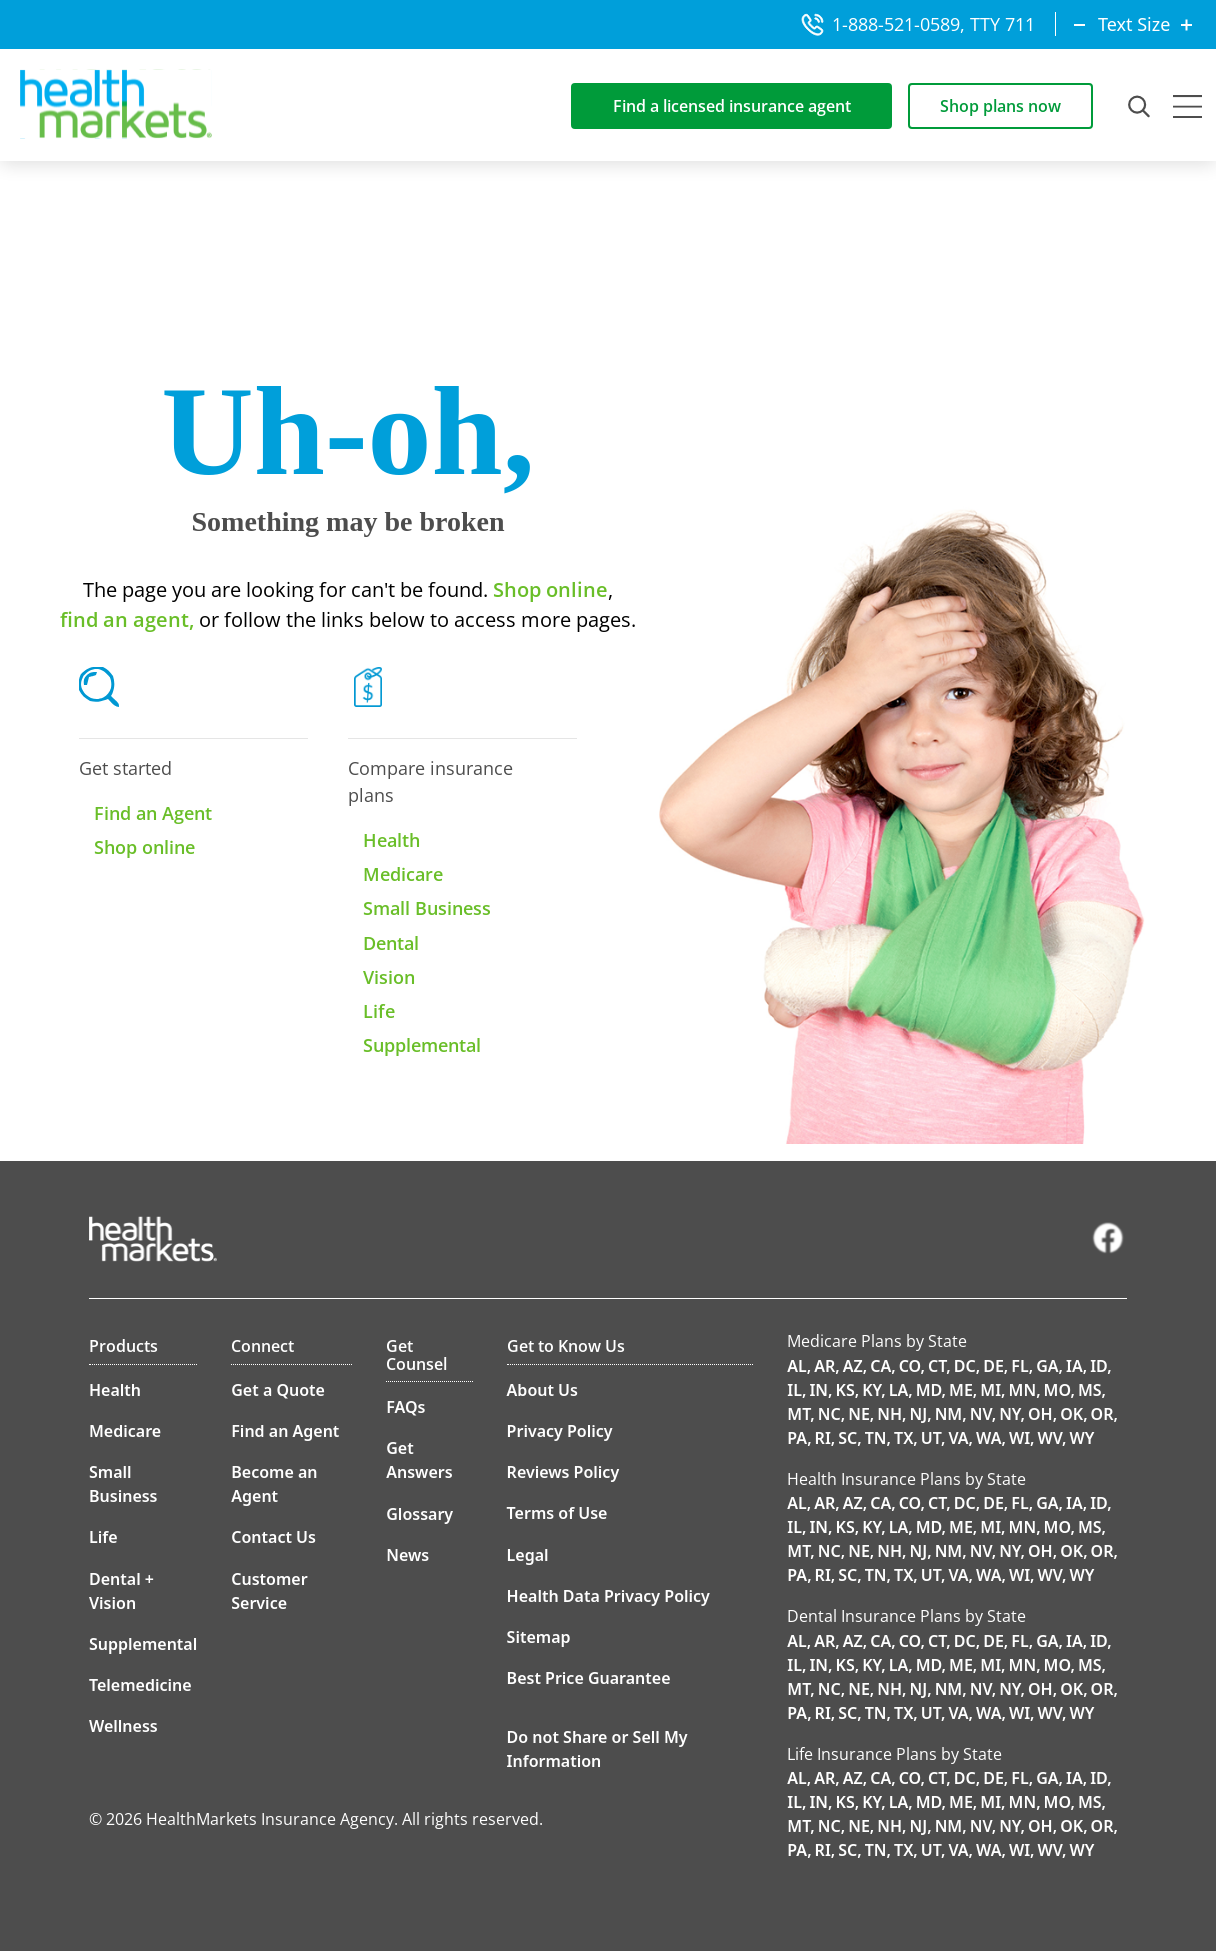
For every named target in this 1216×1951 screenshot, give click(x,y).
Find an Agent (153, 813)
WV (1050, 1438)
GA (1047, 1366)
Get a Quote (278, 1390)
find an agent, (127, 619)
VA (958, 1438)
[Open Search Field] (1140, 106)
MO (1057, 1390)
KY (871, 1390)
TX (903, 1438)
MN (1023, 1390)
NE (859, 1414)
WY (1082, 1438)
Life (379, 1011)
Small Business (427, 908)
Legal (528, 1555)
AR (824, 1366)
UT (931, 1438)
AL (797, 1366)
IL (794, 1390)
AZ (853, 1366)
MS (1090, 1390)
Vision (389, 977)
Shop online (548, 589)
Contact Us (273, 1537)
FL (1019, 1366)
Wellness (123, 1726)
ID (1098, 1366)
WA (988, 1438)
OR (1102, 1414)
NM (949, 1414)
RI (823, 1438)
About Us (542, 1390)
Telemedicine (140, 1685)
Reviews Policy (563, 1472)
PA (797, 1438)
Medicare (403, 874)
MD (929, 1390)
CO (910, 1366)
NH (889, 1414)
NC (829, 1414)
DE (993, 1366)
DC (965, 1366)
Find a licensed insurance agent (732, 106)
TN (876, 1438)
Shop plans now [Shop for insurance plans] (1000, 106)
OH (1040, 1414)
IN (818, 1390)
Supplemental (422, 1045)
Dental (391, 943)
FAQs (405, 1407)
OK (1071, 1414)
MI (990, 1390)
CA (880, 1366)
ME (961, 1390)
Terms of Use (557, 1513)
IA (1074, 1366)
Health (391, 840)
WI (1019, 1438)
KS (845, 1390)
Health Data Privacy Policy (608, 1596)
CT (937, 1366)
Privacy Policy (560, 1431)
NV (981, 1414)
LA (899, 1390)
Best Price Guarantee (589, 1678)
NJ (919, 1414)
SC (847, 1438)
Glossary (419, 1514)
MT (798, 1414)
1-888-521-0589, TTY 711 (918, 24)
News (407, 1555)
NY (1009, 1414)
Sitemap (539, 1637)
